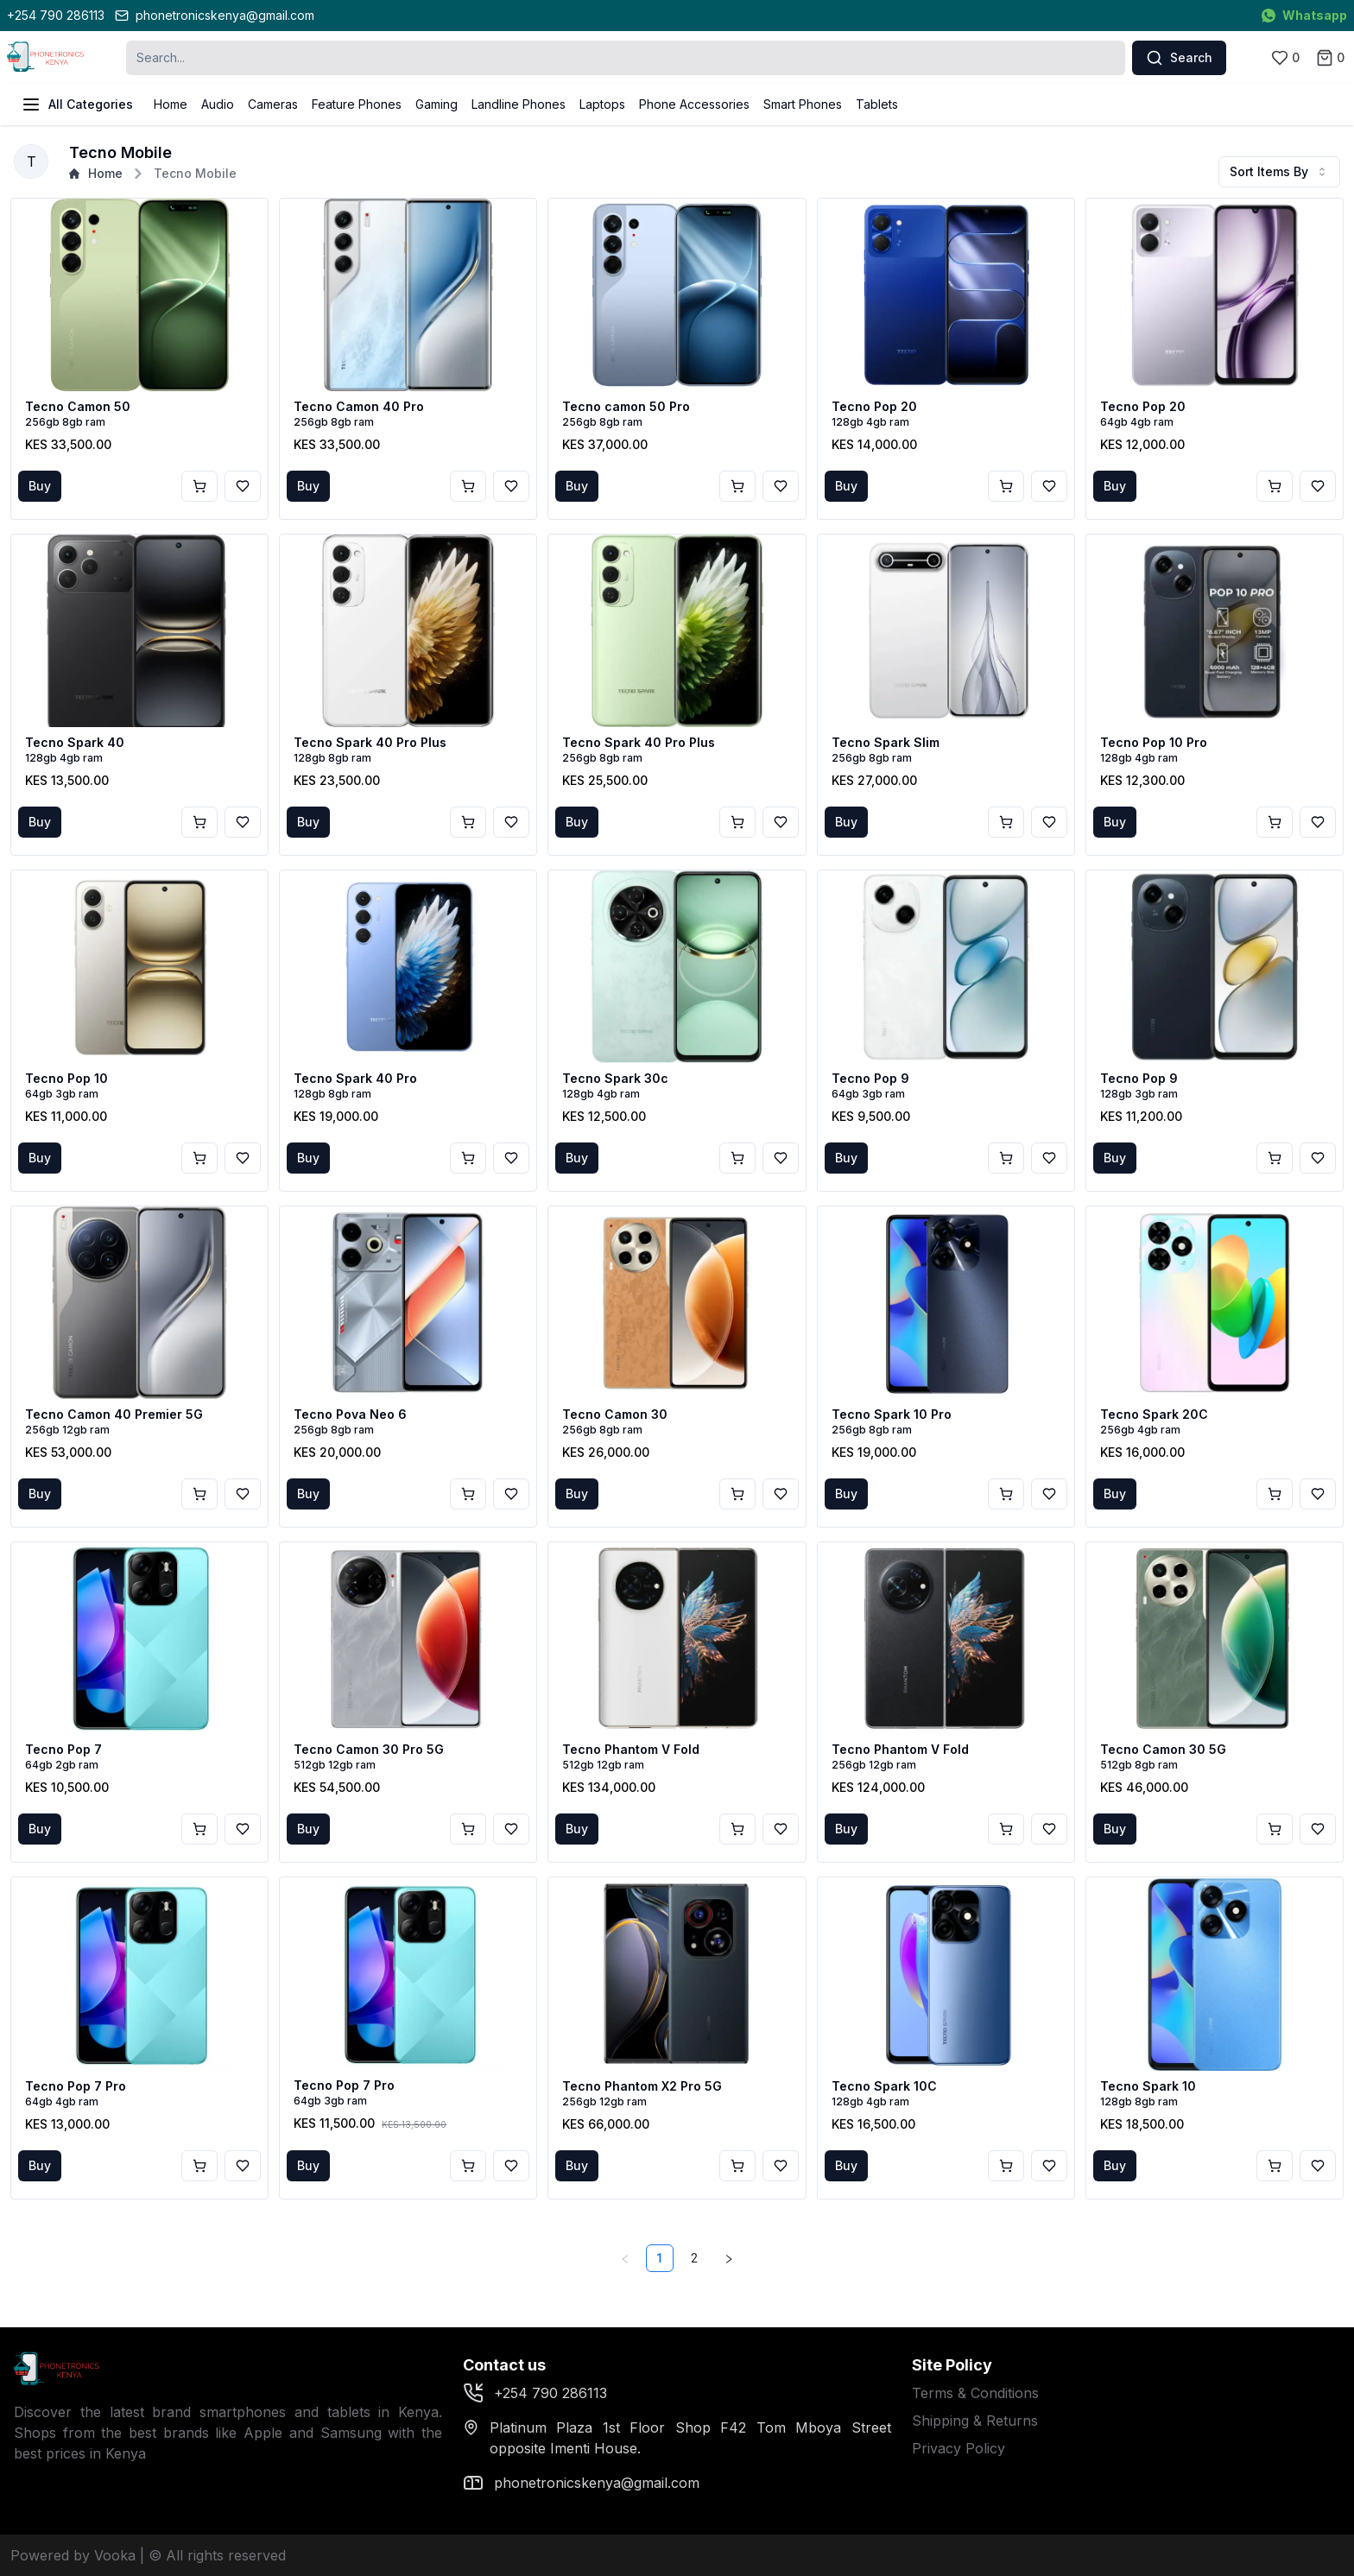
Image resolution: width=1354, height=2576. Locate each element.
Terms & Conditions (975, 2393)
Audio (217, 104)
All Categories (77, 104)
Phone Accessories (694, 104)
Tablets (877, 104)
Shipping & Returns (975, 2420)
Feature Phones (357, 104)
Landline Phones (518, 104)
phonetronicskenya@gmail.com (214, 15)
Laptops (602, 104)
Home (170, 104)
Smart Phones (802, 104)
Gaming (436, 104)
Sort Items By (1279, 171)
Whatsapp (1304, 15)
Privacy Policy (958, 2448)
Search (1179, 57)
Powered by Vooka (73, 2555)
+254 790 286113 (55, 15)
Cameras (273, 104)
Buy (39, 485)
